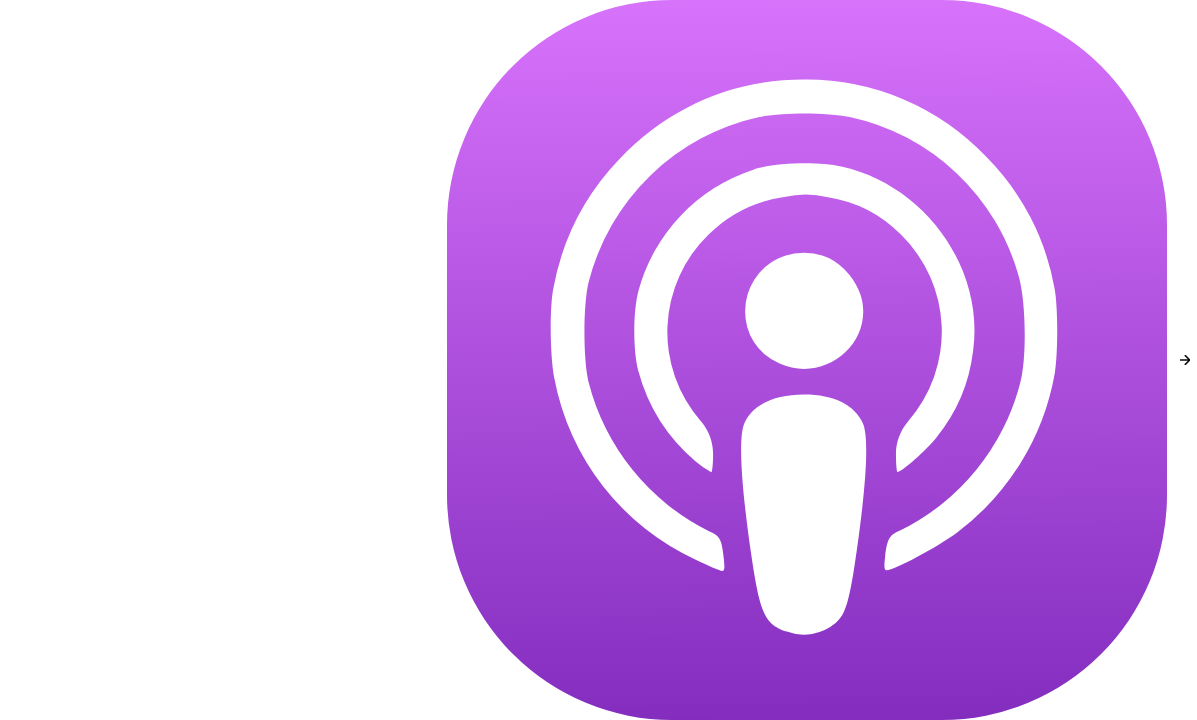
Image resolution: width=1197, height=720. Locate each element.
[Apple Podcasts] (807, 360)
